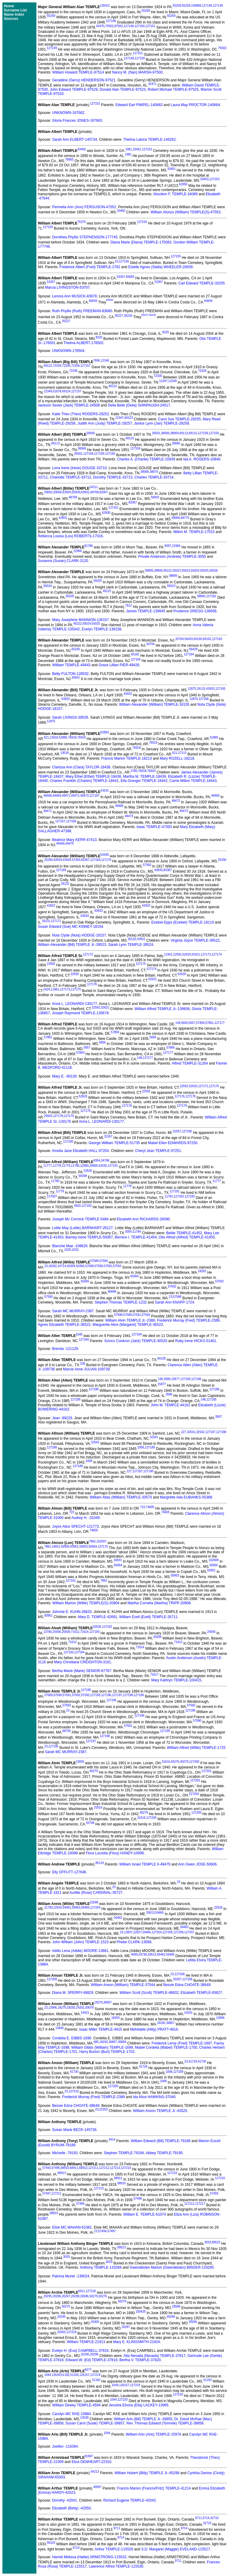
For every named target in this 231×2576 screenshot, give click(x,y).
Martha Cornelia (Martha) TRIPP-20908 (159, 1603)
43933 (210, 688)
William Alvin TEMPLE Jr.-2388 (130, 1320)
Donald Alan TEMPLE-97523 (123, 89)
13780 (47, 1631)
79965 (69, 159)
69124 (66, 391)
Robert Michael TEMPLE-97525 (173, 89)
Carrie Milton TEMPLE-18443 (193, 781)
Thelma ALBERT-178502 (83, 343)
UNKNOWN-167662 (68, 113)
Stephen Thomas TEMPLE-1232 (121, 1302)
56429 (188, 639)
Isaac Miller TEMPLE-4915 (100, 2029)
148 (177, 1022)
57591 (137, 1314)
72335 (66, 365)
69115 (193, 433)
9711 (198, 2518)
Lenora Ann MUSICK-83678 (74, 296)
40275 (175, 1761)
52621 (196, 954)
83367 (104, 492)
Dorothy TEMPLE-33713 (113, 477)
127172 (88, 954)
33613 (150, 1912)
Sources (11, 19)
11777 (47, 1165)
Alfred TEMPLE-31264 (190, 1063)
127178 (191, 1096)
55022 (177, 570)
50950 (65, 1546)
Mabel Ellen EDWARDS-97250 (172, 1143)
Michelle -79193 (65, 2153)
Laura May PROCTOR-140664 (195, 105)
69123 (129, 417)
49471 (66, 795)
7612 (128, 605)
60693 (130, 276)
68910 (65, 2168)
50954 (93, 1546)
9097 (168, 546)
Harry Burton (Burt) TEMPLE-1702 (106, 2052)
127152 (95, 103)
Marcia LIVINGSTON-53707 (67, 287)
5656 (184, 1022)
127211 (93, 2168)
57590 (103, 1261)
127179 (182, 1105)
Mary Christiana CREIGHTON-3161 (82, 1662)
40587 (97, 2487)
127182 (179, 1196)
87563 (118, 26)
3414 (112, 2139)
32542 (200, 1432)
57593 (117, 1266)
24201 (80, 2007)
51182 (65, 2375)
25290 (48, 859)
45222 (167, 570)
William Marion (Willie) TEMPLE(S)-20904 (85, 1603)
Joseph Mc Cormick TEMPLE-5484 (80, 1219)
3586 (167, 1379)
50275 (93, 2296)
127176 (92, 984)
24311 (93, 487)
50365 (80, 1266)
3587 (218, 1416)
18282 (52, 1266)
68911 (74, 2168)
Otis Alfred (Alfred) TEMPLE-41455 (187, 1237)
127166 (204, 699)
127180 (187, 1131)
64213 (95, 2471)
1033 (75, 1249)
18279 (98, 2002)
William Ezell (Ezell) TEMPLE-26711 (148, 1617)
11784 (137, 1231)
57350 (76, 859)
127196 (106, 1695)
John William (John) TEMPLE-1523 (80, 1942)
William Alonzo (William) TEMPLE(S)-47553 (185, 212)
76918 (72, 737)
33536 (97, 1626)
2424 (46, 989)
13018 (54, 737)
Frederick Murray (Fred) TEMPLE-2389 (188, 1320)
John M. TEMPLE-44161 (170, 1405)
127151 (150, 26)
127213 (115, 2168)
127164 (189, 654)
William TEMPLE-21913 (86, 2342)
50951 (74, 1546)
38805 (149, 570)
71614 (84, 1631)
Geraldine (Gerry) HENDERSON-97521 (84, 80)
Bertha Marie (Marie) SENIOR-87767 (81, 1671)
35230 (128, 316)
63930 (76, 492)
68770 (185, 517)
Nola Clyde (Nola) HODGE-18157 (79, 935)
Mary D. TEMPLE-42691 (97, 1617)
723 (142, 1507)
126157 (84, 2375)
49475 (69, 843)
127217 (200, 2203)
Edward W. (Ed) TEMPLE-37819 (92, 2360)
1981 (128, 149)
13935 (80, 1761)
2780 (134, 771)
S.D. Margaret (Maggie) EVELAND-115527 (175, 2549)
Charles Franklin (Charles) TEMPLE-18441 (84, 781)
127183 (190, 1196)
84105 (161, 1358)
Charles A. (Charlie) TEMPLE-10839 (146, 459)
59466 (147, 1932)
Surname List (15, 10)
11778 (57, 1165)
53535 (103, 1165)
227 (183, 1432)
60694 (208, 301)
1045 (79, 1334)
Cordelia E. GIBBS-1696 (71, 2038)
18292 (161, 2023)
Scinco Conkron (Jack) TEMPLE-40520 (135, 1341)
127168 (71, 821)
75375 (81, 222)
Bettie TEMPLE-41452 (184, 1233)
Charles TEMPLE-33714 (154, 477)
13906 (52, 2007)
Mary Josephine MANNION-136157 (80, 620)
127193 (94, 1631)
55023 (186, 570)
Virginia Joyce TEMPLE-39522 (195, 940)
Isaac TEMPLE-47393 (154, 827)
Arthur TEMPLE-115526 (114, 2549)
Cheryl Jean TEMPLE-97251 (158, 1151)
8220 (165, 332)
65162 (207, 639)
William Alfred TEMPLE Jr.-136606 (162, 1009)
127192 (107, 1626)
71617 (154, 1674)
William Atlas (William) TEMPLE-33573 (121, 1497)
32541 (191, 1432)
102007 (101, 1541)
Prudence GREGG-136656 (194, 611)
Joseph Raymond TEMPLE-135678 (80, 1013)
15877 (175, 1379)
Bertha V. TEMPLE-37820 (140, 2360)
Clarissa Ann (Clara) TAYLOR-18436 (81, 767)
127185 (185, 1379)
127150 (139, 26)
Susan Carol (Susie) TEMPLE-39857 (95, 2423)
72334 (57, 365)
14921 (85, 2012)
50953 (83, 1546)
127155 (175, 256)
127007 (52, 1196)
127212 (104, 2168)
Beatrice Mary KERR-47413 (74, 840)
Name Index (14, 14)
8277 (88, 2369)
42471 (152, 84)
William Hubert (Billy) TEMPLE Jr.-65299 (146, 2473)
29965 (93, 1165)
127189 (150, 1447)
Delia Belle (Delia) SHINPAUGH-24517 (139, 405)
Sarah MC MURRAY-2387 (73, 1311)
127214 (126, 2168)
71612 (75, 1631)
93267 (177, 1979)
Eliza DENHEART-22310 (91, 2462)
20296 (57, 2296)
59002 (48, 492)
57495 (55, 2168)
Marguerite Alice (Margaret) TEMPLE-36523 (128, 1325)
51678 (57, 391)
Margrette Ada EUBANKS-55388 (186, 1497)
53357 (121, 276)
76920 (151, 771)
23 (116, 261)
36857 (107, 2002)
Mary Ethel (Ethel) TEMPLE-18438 (93, 776)
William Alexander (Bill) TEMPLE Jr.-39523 (72, 945)
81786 (89, 546)
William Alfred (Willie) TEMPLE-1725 (196, 1748)
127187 (210, 1432)
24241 (104, 790)
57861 (209, 1022)
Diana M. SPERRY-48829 (72, 1993)
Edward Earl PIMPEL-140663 (139, 105)
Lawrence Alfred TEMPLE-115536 (116, 2566)
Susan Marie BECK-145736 (74, 2130)
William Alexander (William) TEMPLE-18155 (154, 704)
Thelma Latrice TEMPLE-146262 (149, 139)
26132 (201, 688)
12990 (84, 1165)
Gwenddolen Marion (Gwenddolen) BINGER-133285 (172, 2267)
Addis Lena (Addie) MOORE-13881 (80, 1951)
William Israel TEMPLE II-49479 (144, 1864)
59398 (83, 1176)
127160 (110, 453)
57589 (127, 1314)
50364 (71, 1266)
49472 (75, 795)
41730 (202, 2061)
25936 (57, 1631)
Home (9, 6)
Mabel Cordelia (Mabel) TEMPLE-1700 (166, 2047)
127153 (147, 149)
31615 (141, 1817)
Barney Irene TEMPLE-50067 (89, 1237)
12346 (105, 360)
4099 (134, 1954)
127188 (221, 1432)
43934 (67, 859)
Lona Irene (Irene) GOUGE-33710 (79, 468)
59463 (76, 1907)
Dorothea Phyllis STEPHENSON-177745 (84, 237)
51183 (74, 2375)
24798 (105, 1160)
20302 (61, 2332)
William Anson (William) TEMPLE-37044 (123, 1985)
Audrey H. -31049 (85, 1518)
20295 (47, 2296)
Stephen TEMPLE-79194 (124, 2153)
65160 (198, 639)
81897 (89, 2456)
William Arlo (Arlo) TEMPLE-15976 (153, 2434)
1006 (140, 1447)
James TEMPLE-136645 (145, 611)
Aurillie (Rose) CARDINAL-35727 (96, 1892)
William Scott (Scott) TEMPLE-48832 (149, 1993)
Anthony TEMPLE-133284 (101, 2267)
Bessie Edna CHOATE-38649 (187, 1985)
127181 (113, 1165)
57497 (46, 2193)
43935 (158, 870)
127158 (203, 433)
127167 (94, 795)
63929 (67, 492)
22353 (103, 2109)
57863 (80, 1052)
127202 (195, 1780)
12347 (163, 381)
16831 (56, 1546)
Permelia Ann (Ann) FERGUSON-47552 (84, 207)
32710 (214, 2518)
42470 (100, 26)
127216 (220, 2178)
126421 (105, 5)
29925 (48, 1116)
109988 (196, 5)
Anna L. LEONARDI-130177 (74, 1004)
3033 (207, 2242)
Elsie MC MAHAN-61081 (72, 2227)
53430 (104, 854)
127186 (196, 1379)
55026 (213, 570)
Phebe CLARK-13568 (134, 1942)
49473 (84, 795)
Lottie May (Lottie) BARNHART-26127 (82, 1228)
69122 (48, 365)
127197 (117, 1695)
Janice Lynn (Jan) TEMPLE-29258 (161, 423)
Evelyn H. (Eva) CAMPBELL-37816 (80, 2351)
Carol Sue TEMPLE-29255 (179, 419)
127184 (137, 1334)
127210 (74, 2091)
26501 (156, 433)
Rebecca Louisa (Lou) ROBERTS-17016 (70, 536)
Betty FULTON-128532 (70, 674)
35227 (119, 316)
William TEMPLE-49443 (71, 665)
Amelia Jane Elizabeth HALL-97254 (80, 1151)
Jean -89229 (62, 1418)
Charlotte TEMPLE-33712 (70, 477)
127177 (219, 1022)
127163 (217, 639)
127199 (139, 1695)
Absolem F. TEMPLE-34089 (175, 194)
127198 (128, 1695)
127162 (211, 596)
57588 (94, 1261)
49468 (47, 795)
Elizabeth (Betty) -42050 (71, 2508)
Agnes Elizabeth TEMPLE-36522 (64, 1325)
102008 (213, 1560)
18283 (71, 2007)
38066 (165, 433)
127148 (207, 5)
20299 (75, 2296)
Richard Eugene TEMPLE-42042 (129, 2500)
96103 (51, 2542)
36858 (122, 2042)
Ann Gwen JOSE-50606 (197, 1864)
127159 (214, 433)
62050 (183, 184)
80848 (112, 1291)
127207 (189, 1932)
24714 (62, 1266)
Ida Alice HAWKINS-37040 (154, 2097)
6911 (81, 2291)
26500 (90, 433)
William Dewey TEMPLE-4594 (76, 2405)
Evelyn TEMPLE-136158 (101, 629)
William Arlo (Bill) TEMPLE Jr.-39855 (143, 2419)
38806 (158, 570)
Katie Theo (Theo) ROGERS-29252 (80, 414)
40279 (184, 1761)
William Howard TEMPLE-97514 (78, 72)
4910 (77, 1205)
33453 (204, 179)
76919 (81, 737)
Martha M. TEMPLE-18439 (144, 776)
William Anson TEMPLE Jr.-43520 (160, 2111)
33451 (137, 149)
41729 (193, 2061)
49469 (57, 795)
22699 (94, 1902)
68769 (94, 492)
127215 (172, 2173)
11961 (168, 954)
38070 (154, 471)
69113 (184, 433)
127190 (148, 1471)
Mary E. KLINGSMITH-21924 (136, 2342)
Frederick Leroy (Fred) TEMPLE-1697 (182, 2043)
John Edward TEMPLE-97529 (74, 89)
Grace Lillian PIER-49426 (119, 665)
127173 (206, 954)
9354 (96, 1160)
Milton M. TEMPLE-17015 (193, 532)
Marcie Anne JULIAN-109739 (86, 1369)
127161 (114, 507)
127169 (95, 859)
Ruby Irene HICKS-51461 (195, 1341)
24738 (142, 1954)
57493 (46, 2168)
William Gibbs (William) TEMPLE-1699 (102, 2047)
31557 (177, 1131)
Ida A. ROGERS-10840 (201, 459)
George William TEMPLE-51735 (114, 1143)
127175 (141, 963)
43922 (51, 905)
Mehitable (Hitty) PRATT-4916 (154, 2029)
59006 (58, 492)
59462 (67, 1907)
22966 (176, 546)
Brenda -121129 (65, 1349)
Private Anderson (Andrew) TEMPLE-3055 (172, 556)
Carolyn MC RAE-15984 (71, 2414)
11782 (169, 1196)
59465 (85, 1907)
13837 (128, 1932)
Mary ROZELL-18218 (177, 758)
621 (46, 737)
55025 (204, 570)
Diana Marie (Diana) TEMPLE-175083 (140, 242)
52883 (104, 732)
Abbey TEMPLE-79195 (164, 2153)
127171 (56, 921)
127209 (178, 2071)
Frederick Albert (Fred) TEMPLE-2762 (90, 267)
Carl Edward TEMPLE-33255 (201, 283)
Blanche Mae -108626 (69, 1246)
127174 (217, 954)
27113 (182, 753)
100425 (141, 2311)
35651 (76, 677)
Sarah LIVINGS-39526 (70, 717)
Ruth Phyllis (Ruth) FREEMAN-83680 (82, 311)
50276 (103, 2296)
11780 (75, 1165)
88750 (67, 1731)
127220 (123, 2399)
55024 (195, 570)
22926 (58, 1907)
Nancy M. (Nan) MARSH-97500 (137, 72)
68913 (83, 2168)
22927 (137, 1932)
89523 (216, 2242)
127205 (167, 1932)
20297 (66, 2296)
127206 (178, 1932)
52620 (186, 954)
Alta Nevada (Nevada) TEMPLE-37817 (154, 2356)
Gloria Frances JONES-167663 (77, 120)
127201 (206, 1771)
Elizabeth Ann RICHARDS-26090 (143, 1219)
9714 (206, 2518)
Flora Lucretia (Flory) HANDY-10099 (115, 1853)
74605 (150, 1507)
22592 (177, 954)
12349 (172, 381)
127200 (194, 1761)
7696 (96, 360)
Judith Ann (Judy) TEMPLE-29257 (105, 423)
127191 (71, 1580)
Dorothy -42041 (64, 2500)
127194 (79, 1652)
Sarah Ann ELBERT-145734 (74, 139)
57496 (138, 2198)
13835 (59, 2028)
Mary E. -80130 (64, 1076)
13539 (56, 2375)
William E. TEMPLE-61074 (144, 2214)
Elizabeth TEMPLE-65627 (201, 1993)
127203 (194, 1794)
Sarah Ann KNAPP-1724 (174, 1302)
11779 (66, 1165)
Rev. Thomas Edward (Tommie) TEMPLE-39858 (164, 2423)
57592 (108, 1266)
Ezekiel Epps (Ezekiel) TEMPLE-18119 (182, 922)
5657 (192, 1022)
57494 (102, 2231)
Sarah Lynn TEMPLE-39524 (130, 945)
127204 (95, 1907)
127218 (91, 2291)
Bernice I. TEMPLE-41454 (136, 1237)
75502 (109, 26)
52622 (105, 1007)
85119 (99, 1863)
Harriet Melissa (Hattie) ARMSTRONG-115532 (89, 2557)
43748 (90, 1823)
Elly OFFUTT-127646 (69, 1872)
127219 (95, 2375)
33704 (179, 639)
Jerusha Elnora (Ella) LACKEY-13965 (138, 2405)
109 (82, 1363)
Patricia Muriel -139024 (70, 2276)
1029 (67, 1249)
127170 (106, 859)
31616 (166, 1761)
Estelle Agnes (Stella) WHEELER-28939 (160, 267)
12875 (192, 688)
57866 (170, 1047)
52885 (63, 737)
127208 (179, 1974)
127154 (142, 222)
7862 (92, 1541)
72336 (75, 365)
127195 (86, 1690)
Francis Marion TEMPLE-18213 (126, 758)
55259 (186, 5)
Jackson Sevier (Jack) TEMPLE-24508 (69, 405)
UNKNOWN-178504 (68, 351)
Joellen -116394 (65, 2446)
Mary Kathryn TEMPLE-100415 (176, 1680)
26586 (84, 2296)
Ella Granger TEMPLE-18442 (144, 781)
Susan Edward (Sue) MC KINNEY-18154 (70, 926)
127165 (220, 688)
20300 (95, 2321)
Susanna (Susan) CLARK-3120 (63, 561)
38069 (174, 433)
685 (96, 2042)
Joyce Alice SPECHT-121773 (75, 1526)
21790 (48, 1907)
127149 (218, 5)
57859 (200, 1022)
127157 (86, 365)
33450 (81, 149)
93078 (89, 2007)
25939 (66, 1631)
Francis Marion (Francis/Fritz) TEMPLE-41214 (154, 2488)
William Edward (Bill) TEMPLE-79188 (161, 2141)
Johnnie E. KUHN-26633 (71, 1612)
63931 (85, 492)
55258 (177, 5)
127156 (124, 261)
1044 (47, 2375)
